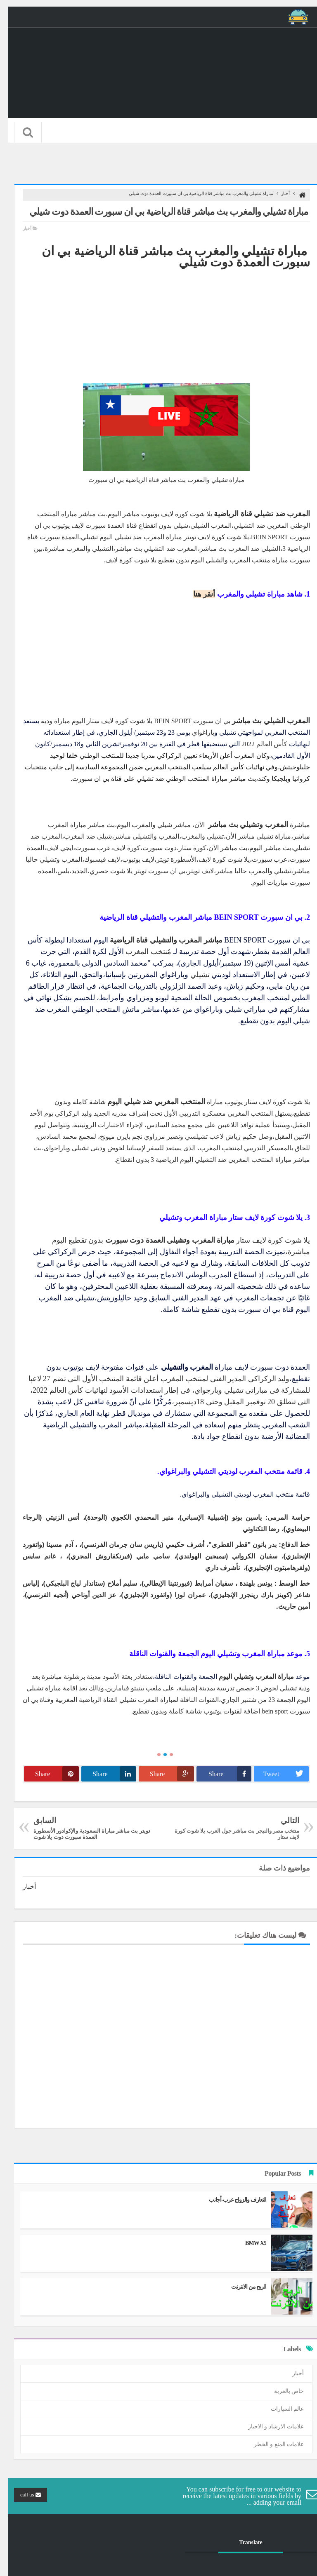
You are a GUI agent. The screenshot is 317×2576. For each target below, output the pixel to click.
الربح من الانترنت (240, 2287)
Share (222, 1773)
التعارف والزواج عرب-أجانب (229, 2200)
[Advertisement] (158, 325)
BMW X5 (247, 2243)
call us (22, 2494)
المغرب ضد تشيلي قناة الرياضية (254, 514)
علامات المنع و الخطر (271, 2444)
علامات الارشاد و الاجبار (268, 2426)
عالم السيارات (279, 2409)
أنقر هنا (196, 594)
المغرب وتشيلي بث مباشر (240, 824)
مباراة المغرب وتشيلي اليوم (248, 1676)
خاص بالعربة (281, 2391)
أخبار (277, 193)
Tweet (278, 1773)
